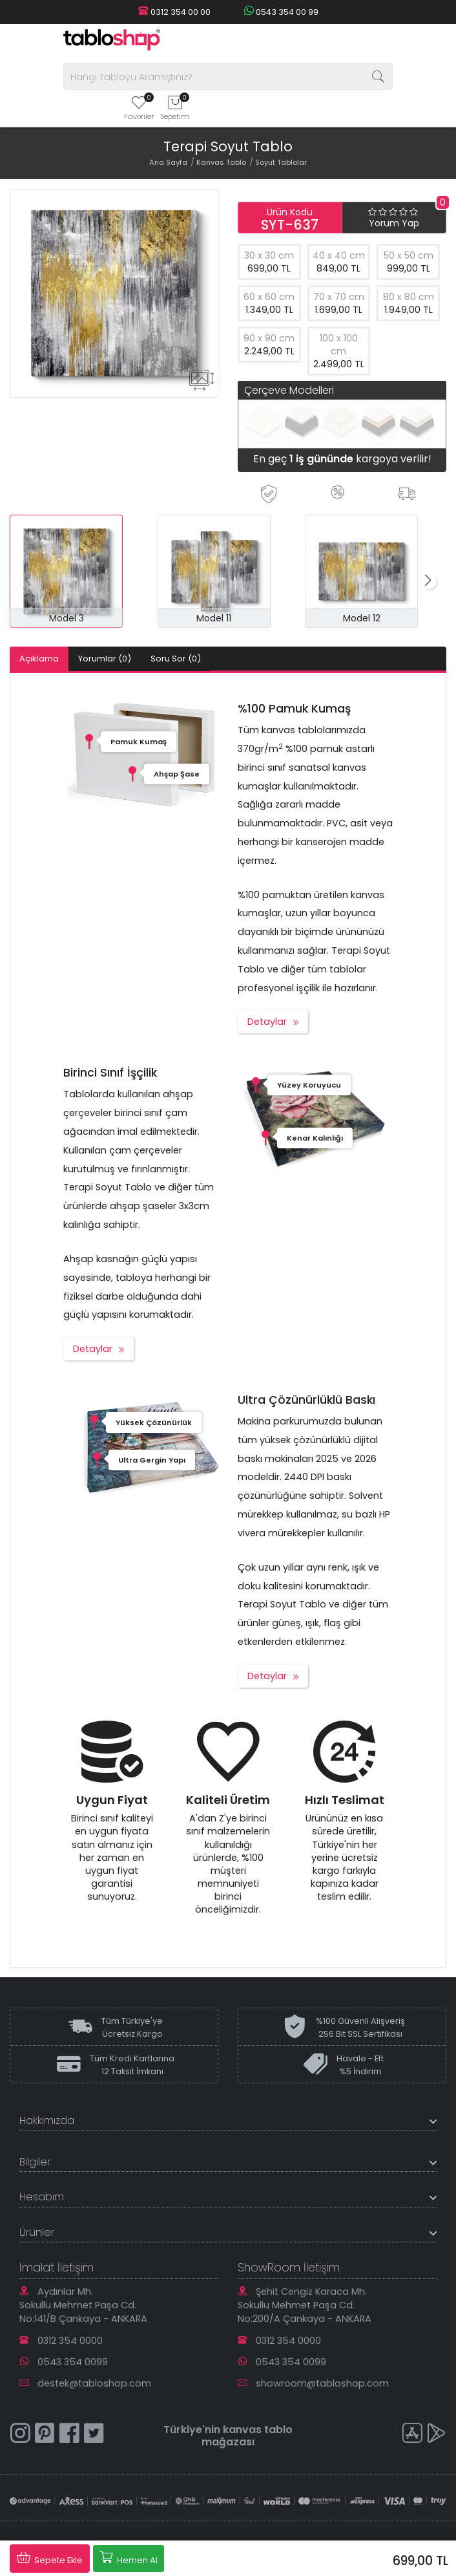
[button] (428, 580)
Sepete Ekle (50, 2558)
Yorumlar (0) (104, 658)
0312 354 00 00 (174, 11)
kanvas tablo (258, 2429)
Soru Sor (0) (175, 658)
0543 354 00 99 (281, 11)
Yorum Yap (394, 223)
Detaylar (267, 1021)
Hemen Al (128, 2558)
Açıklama (39, 658)
